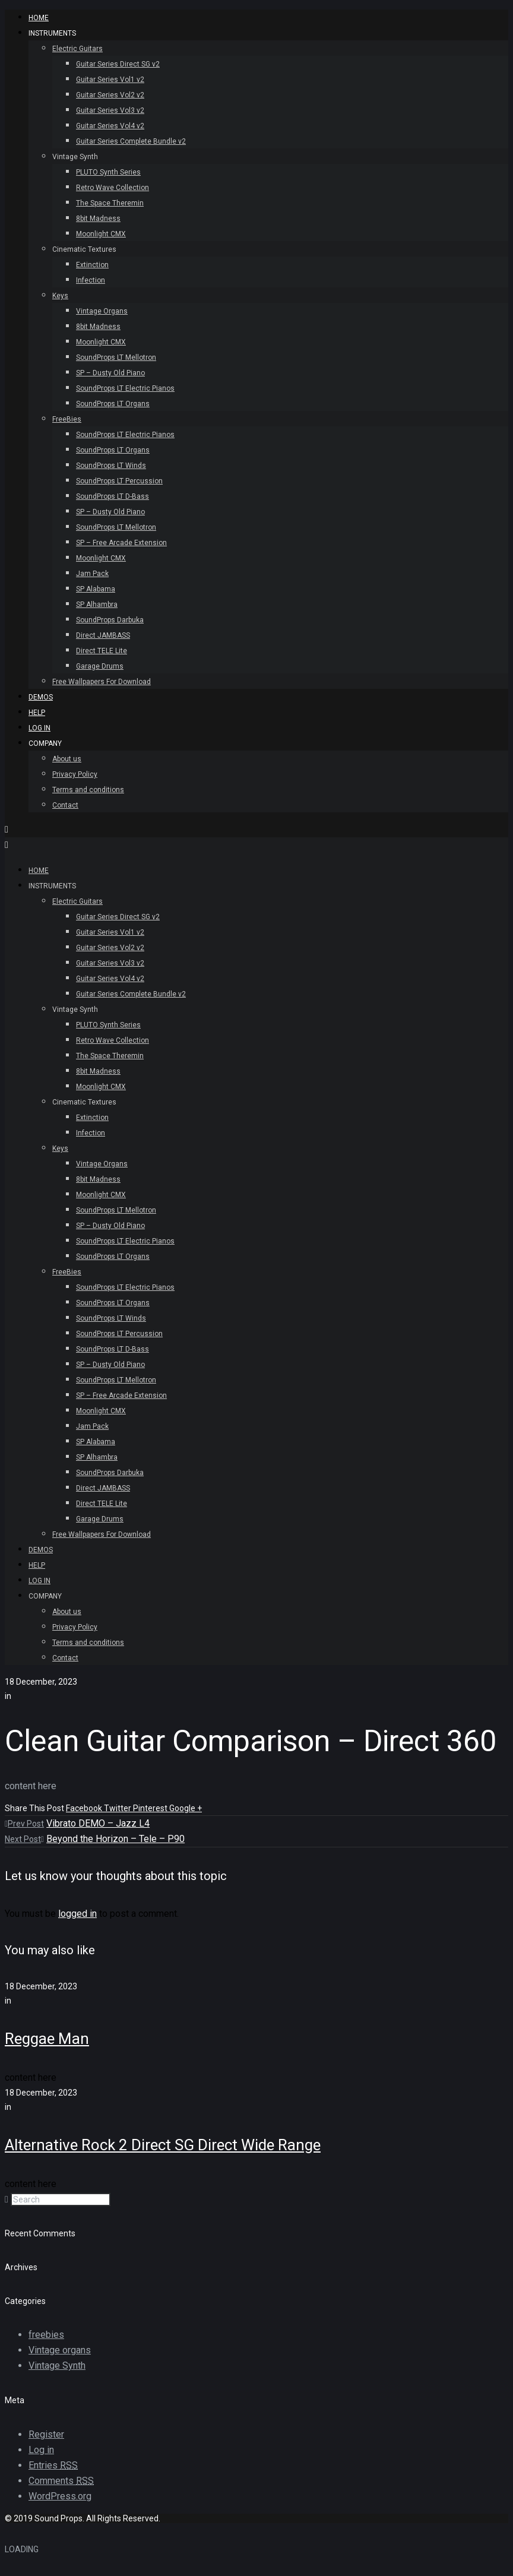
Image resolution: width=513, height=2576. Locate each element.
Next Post (24, 1839)
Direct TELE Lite (101, 651)
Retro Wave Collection (112, 187)
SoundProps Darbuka (110, 620)
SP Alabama (95, 589)
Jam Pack (92, 573)
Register (46, 2434)
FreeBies (66, 419)
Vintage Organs (102, 311)
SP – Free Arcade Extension (121, 543)
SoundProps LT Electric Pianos (125, 388)
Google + (185, 1808)
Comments (61, 2480)
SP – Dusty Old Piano (110, 373)
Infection (90, 280)
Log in (41, 2449)
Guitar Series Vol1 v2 (110, 79)
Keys (60, 296)
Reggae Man (47, 2038)
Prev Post (24, 1823)
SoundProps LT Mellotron (116, 357)
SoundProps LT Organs (113, 404)
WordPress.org (59, 2496)
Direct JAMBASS (103, 635)
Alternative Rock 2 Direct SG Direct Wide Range (163, 2145)
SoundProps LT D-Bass (112, 496)
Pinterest (151, 1808)
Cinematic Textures (84, 249)
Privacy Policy (74, 774)
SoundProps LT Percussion (119, 481)
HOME (38, 18)
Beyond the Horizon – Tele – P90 (115, 1838)
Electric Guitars (77, 49)
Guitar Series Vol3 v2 (110, 110)
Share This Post (35, 1808)
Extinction (92, 265)
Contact (65, 805)
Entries (53, 2465)
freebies (46, 2334)
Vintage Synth (75, 157)
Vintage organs (59, 2350)
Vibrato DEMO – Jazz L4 (98, 1823)
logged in (77, 1913)
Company (45, 743)
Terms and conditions (88, 790)
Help (36, 712)
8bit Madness (98, 218)
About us (66, 759)
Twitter (118, 1808)
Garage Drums (100, 666)
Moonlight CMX (101, 234)
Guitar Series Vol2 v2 (110, 95)
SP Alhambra (97, 604)
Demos (40, 697)
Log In (39, 728)
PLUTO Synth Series (108, 172)
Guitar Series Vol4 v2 (110, 126)
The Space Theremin (110, 203)
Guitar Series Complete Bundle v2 (131, 141)
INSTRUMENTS (52, 33)
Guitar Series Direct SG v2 (118, 64)
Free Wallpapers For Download (101, 682)
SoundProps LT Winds (111, 465)
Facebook (85, 1808)
